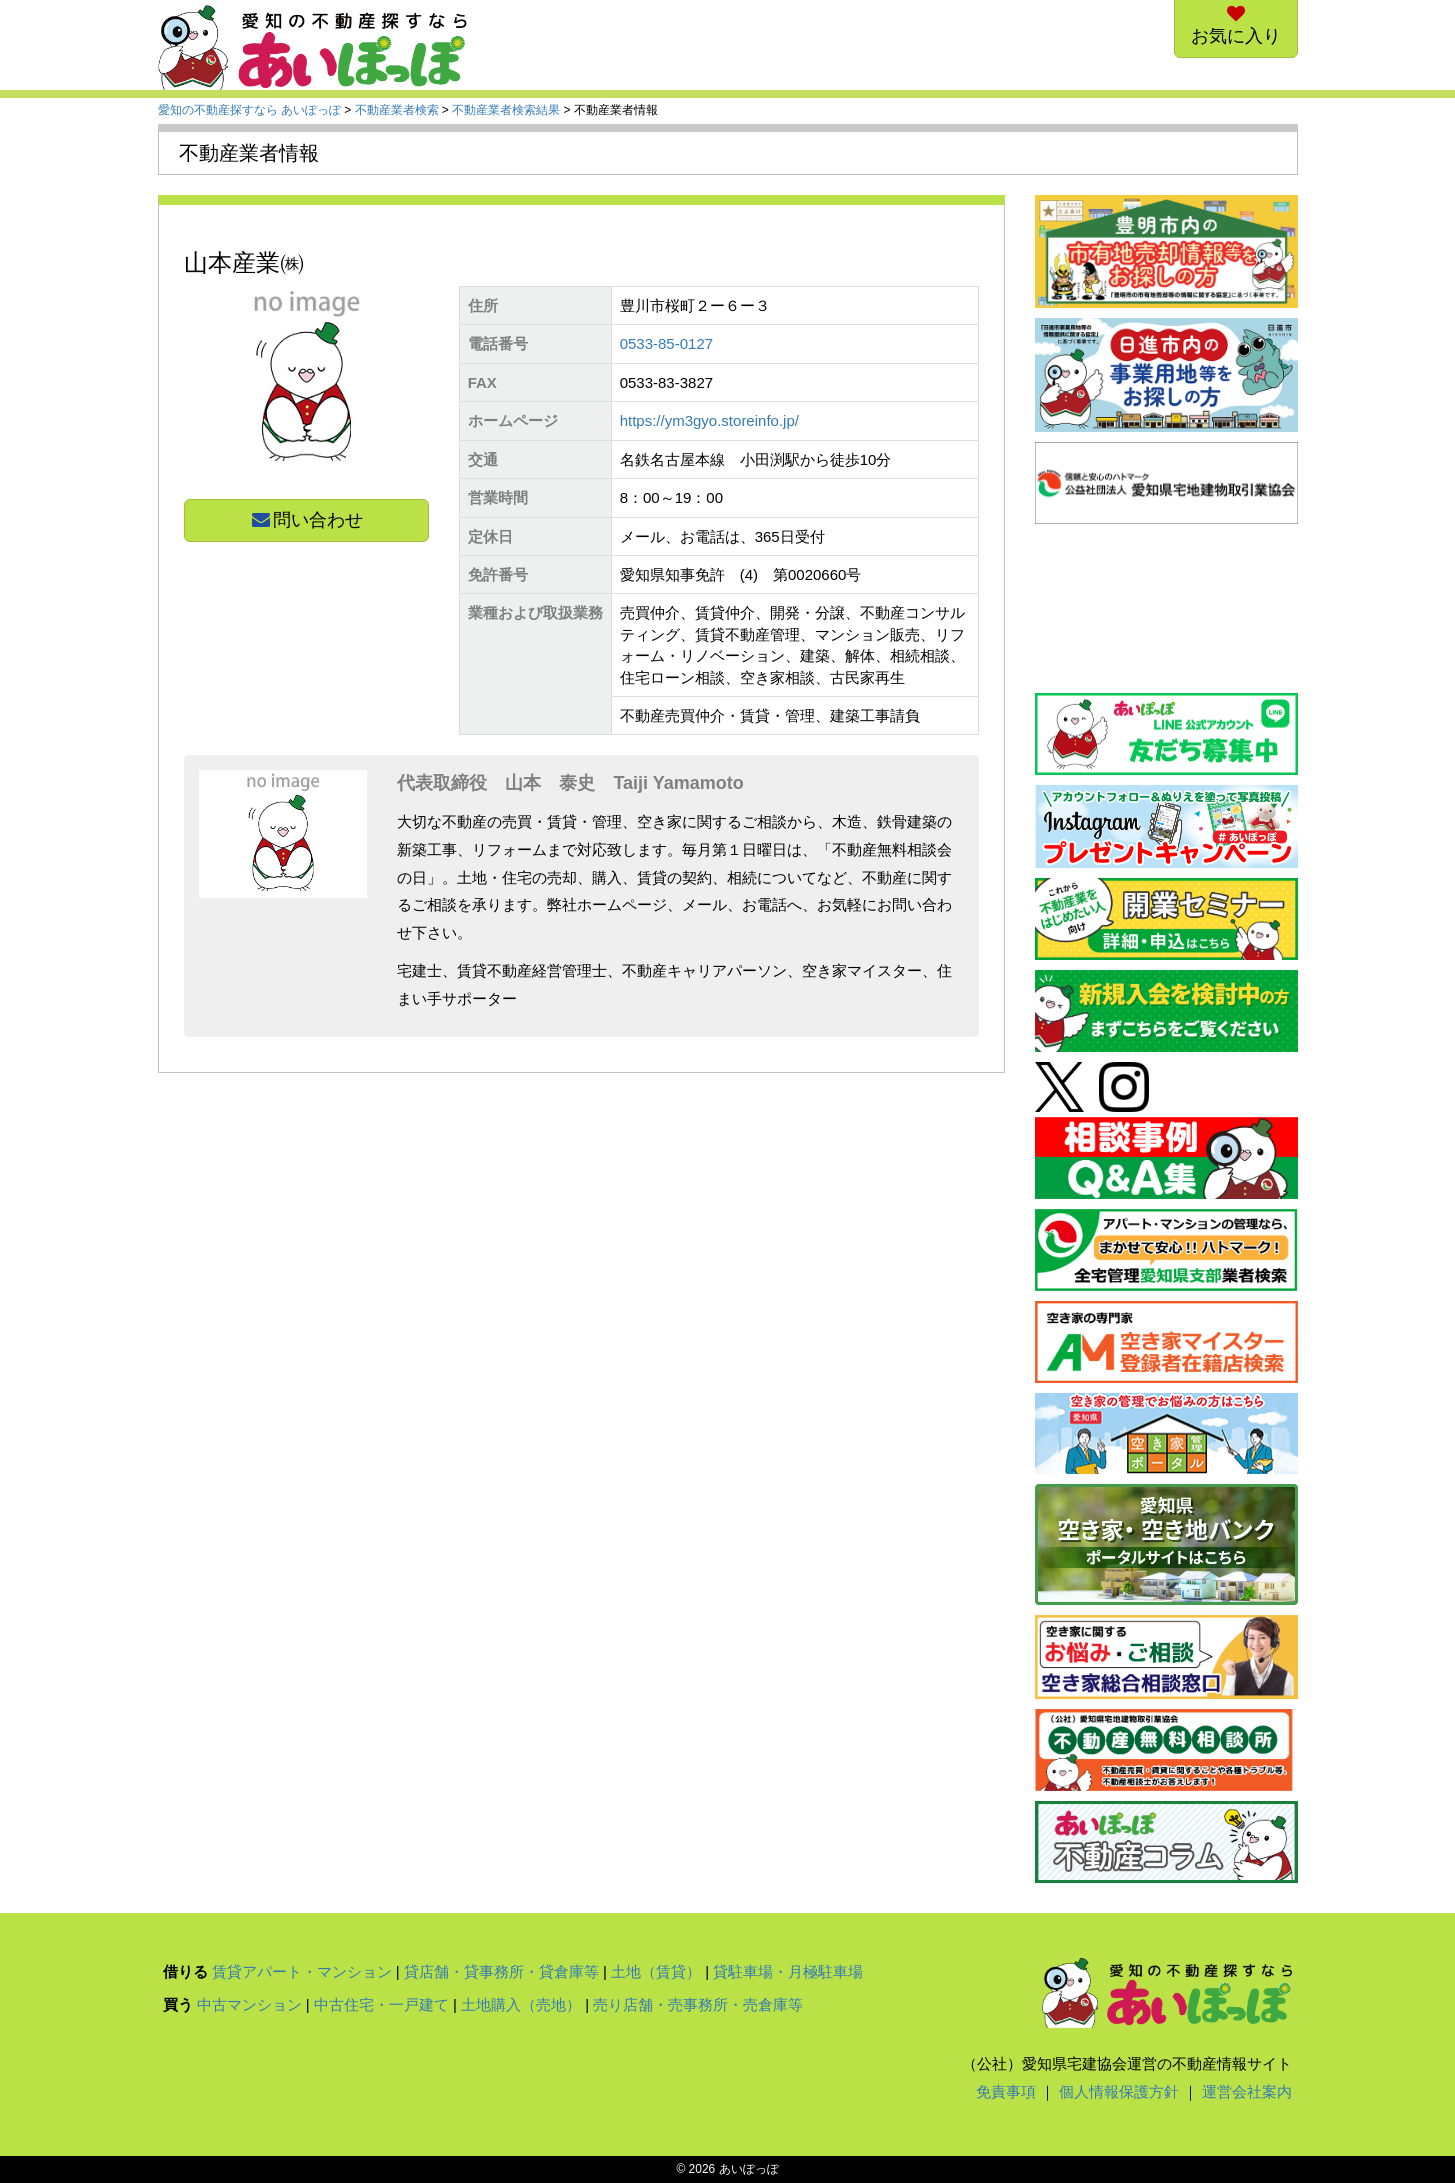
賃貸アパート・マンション (302, 1971)
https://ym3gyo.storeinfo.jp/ (709, 420)
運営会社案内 (1247, 2091)
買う (178, 2004)
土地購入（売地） (521, 2004)
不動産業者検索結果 (506, 110)
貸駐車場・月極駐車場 (788, 1971)
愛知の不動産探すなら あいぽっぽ (249, 110)
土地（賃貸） (656, 1971)
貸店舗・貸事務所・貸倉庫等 (501, 1971)
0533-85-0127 (666, 343)
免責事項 (1006, 2091)
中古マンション (249, 2004)
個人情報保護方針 (1119, 2091)
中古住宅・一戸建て (381, 2004)
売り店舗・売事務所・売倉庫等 (698, 2004)
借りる (185, 1971)
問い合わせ (306, 520)
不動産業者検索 (397, 110)
